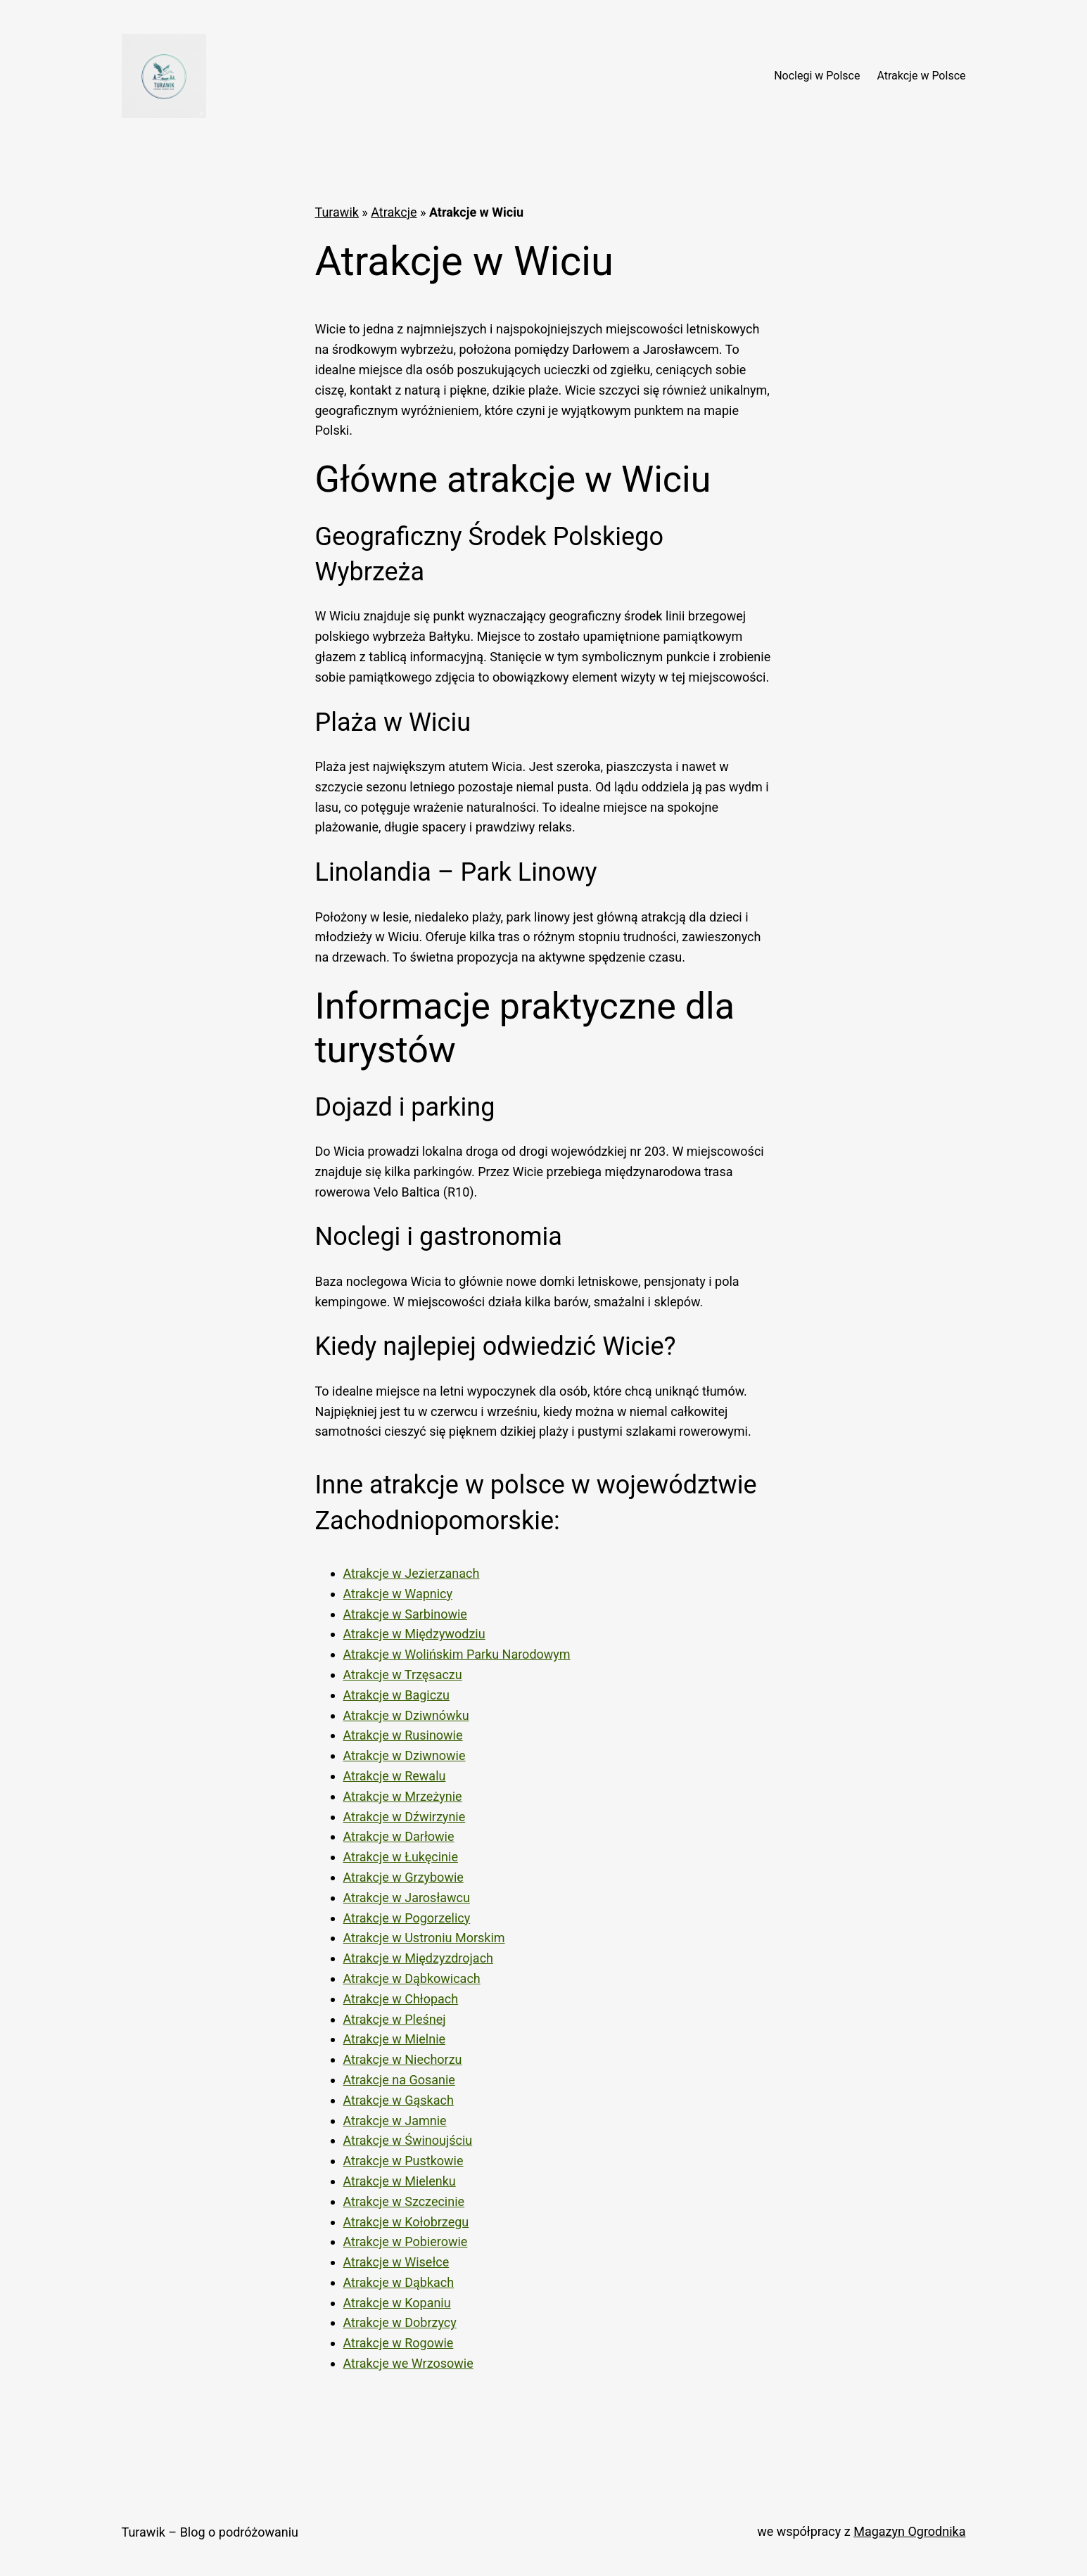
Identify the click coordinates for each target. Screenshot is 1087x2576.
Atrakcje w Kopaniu (397, 2302)
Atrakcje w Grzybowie (403, 1877)
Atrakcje (394, 212)
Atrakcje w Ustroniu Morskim (424, 1937)
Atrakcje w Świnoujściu (408, 2140)
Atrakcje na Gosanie (399, 2079)
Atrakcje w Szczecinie (404, 2201)
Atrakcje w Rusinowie (403, 1735)
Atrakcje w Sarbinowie (405, 1614)
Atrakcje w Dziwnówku (406, 1715)
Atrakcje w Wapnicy (398, 1593)
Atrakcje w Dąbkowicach (412, 1978)
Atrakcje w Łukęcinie (400, 1856)
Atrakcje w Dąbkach (398, 2282)
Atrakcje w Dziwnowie (404, 1755)
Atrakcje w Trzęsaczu (402, 1674)
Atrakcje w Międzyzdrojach (418, 1958)
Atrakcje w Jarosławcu (406, 1897)
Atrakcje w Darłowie (398, 1836)
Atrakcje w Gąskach (398, 2100)
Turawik (337, 212)
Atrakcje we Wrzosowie (408, 2363)
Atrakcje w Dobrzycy (400, 2322)
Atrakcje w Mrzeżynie (402, 1796)
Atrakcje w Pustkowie (403, 2160)
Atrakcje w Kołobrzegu (406, 2221)
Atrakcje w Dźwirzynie (404, 1816)
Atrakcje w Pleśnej (394, 2019)
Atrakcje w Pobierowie (405, 2241)
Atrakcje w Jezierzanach (411, 1573)
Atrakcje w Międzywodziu (414, 1633)
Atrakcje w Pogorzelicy (407, 1918)
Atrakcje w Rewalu (394, 1775)
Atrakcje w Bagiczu (396, 1695)
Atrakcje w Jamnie (395, 2120)
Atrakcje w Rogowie (398, 2342)
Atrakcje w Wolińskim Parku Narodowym (457, 1654)
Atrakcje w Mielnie (394, 2039)
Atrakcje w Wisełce (396, 2262)
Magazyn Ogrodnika (909, 2531)
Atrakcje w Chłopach (401, 1998)
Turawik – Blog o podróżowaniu (210, 2532)
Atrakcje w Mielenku (399, 2181)
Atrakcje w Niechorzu (402, 2059)
